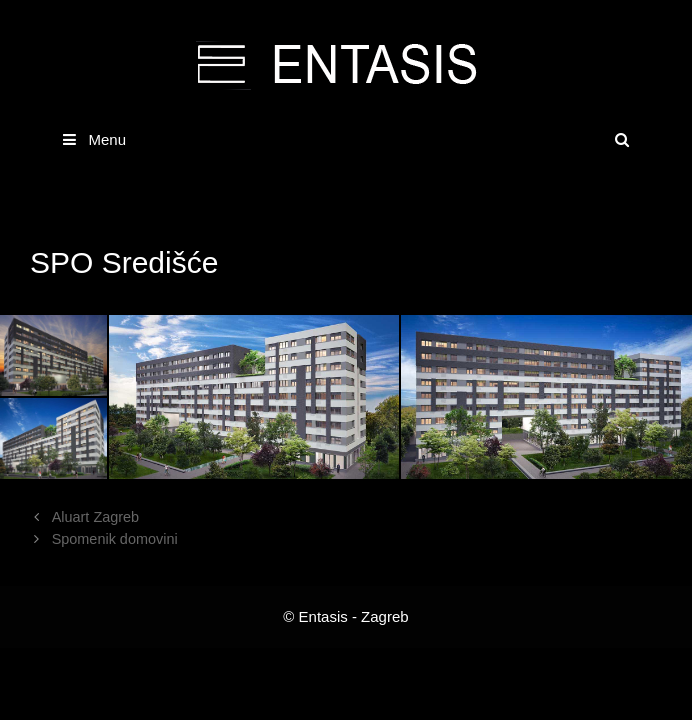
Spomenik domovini (115, 539)
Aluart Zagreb (95, 517)
